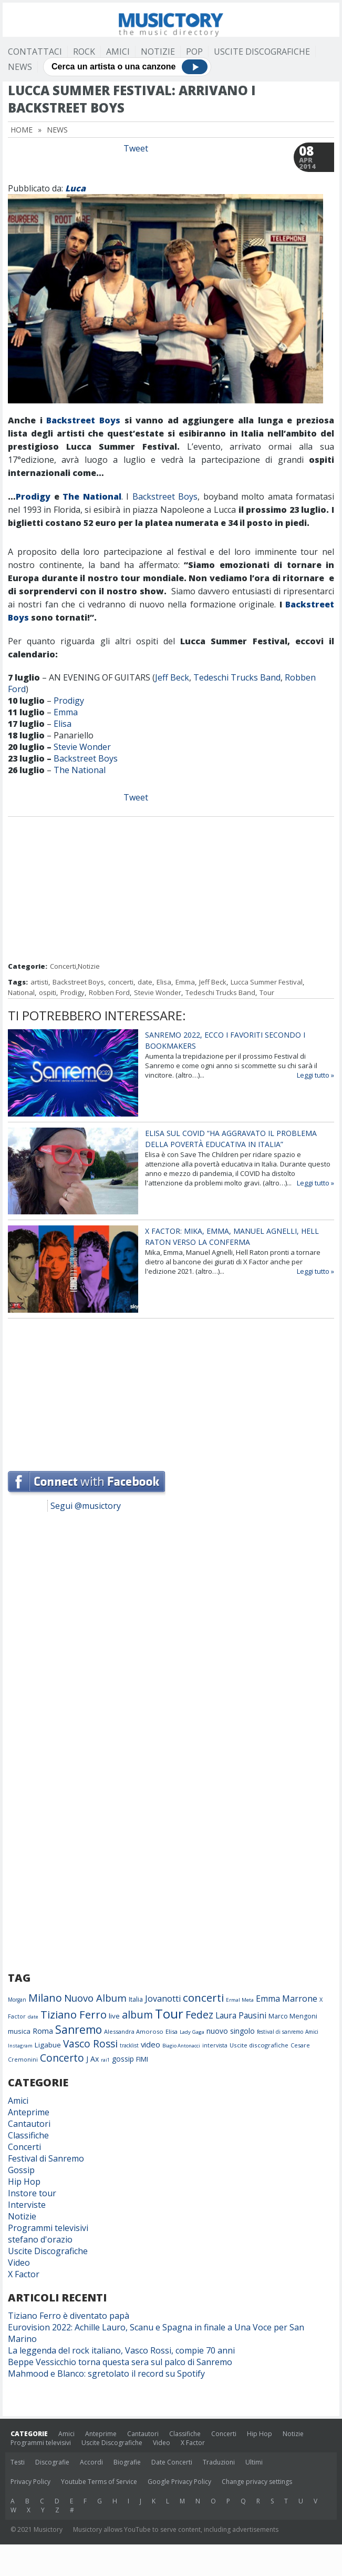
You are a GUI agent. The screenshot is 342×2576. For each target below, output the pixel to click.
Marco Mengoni (292, 2016)
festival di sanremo (280, 2031)
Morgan (17, 1999)
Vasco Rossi (90, 2044)
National (21, 992)
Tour (267, 992)
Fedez (199, 2014)
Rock (84, 51)
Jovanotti (163, 1998)
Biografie (127, 2462)
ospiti (47, 992)
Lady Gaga (192, 2032)
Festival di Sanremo (46, 2158)
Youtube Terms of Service (99, 2481)
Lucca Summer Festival (267, 982)
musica (19, 2031)
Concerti (63, 966)
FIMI (142, 2059)
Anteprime (28, 2112)
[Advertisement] (171, 890)
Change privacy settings (257, 2481)
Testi (18, 2462)
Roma (43, 2030)
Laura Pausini (240, 2015)
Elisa (62, 723)
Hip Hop (24, 2181)
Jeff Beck (172, 677)
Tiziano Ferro (73, 2014)
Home (22, 130)
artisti (39, 982)
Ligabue (48, 2045)
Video (19, 2262)
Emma (66, 712)
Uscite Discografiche (262, 51)
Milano (45, 1998)
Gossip (21, 2170)
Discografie (52, 2462)
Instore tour (32, 2193)
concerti (120, 982)
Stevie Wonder (82, 747)
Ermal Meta (240, 1999)
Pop (194, 51)
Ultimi (254, 2462)
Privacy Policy (30, 2481)
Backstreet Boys (83, 420)
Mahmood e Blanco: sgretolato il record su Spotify (106, 2373)
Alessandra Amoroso (133, 2031)
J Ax (92, 2059)
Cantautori (29, 2123)
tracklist (129, 2045)
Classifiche (28, 2135)
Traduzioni (219, 2462)
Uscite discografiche (259, 2045)
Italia (136, 1999)
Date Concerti (171, 2462)
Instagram (20, 2045)
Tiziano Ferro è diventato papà (68, 2315)
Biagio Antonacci (181, 2045)
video (150, 2044)
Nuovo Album (95, 1997)
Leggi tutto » (315, 1075)
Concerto (62, 2058)
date (145, 982)
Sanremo (78, 2029)
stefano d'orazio (40, 2239)
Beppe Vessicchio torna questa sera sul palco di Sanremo (120, 2362)
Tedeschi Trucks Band (237, 677)
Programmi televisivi (48, 2228)
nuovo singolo (230, 2031)
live (114, 2016)
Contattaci (35, 51)
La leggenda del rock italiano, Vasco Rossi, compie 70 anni (121, 2350)
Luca (75, 188)
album (137, 2014)
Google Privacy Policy (179, 2481)
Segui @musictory (85, 1506)
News (20, 67)
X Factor (23, 2274)
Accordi (91, 2462)
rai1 (105, 2059)
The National (92, 496)
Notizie (158, 51)
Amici (118, 51)
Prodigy (33, 496)
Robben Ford (109, 992)
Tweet (135, 148)
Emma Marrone (286, 1998)
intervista (214, 2045)
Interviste (27, 2204)
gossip (123, 2059)
